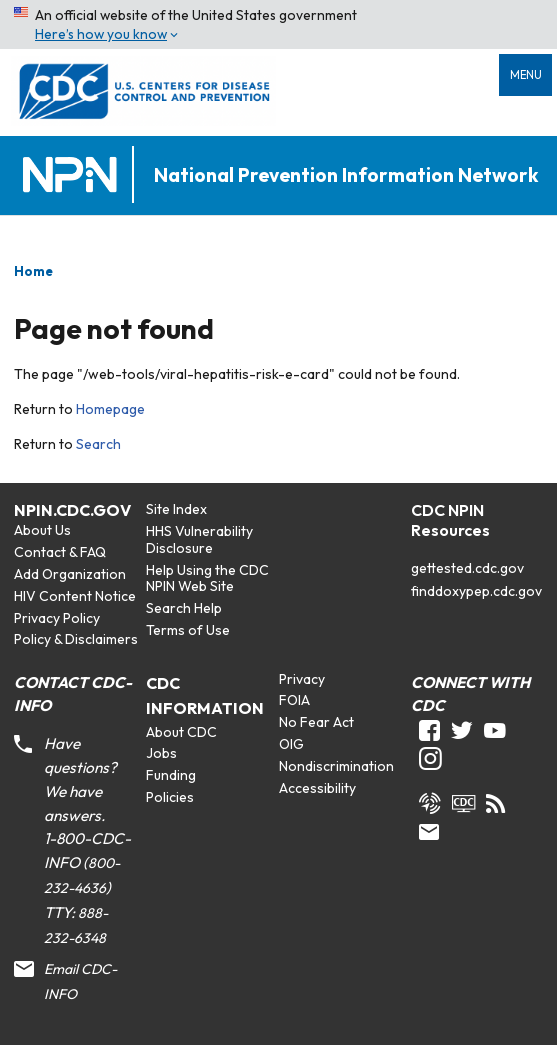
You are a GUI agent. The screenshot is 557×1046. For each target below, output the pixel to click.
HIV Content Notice (75, 596)
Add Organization (70, 574)
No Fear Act (316, 722)
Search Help (184, 608)
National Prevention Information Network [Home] (346, 175)
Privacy (302, 679)
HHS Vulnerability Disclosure (199, 539)
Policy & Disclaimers (76, 639)
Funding (171, 775)
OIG (291, 744)
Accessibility (317, 788)
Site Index (176, 509)
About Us (42, 530)
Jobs (161, 753)
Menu (526, 75)
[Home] (74, 175)
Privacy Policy (57, 618)
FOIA (294, 700)
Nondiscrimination (336, 766)
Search (98, 444)
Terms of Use (188, 630)
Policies (170, 797)
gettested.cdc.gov (467, 568)
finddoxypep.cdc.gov (476, 591)
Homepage (110, 409)
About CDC (181, 732)
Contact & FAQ (60, 552)
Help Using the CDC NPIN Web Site (207, 578)
